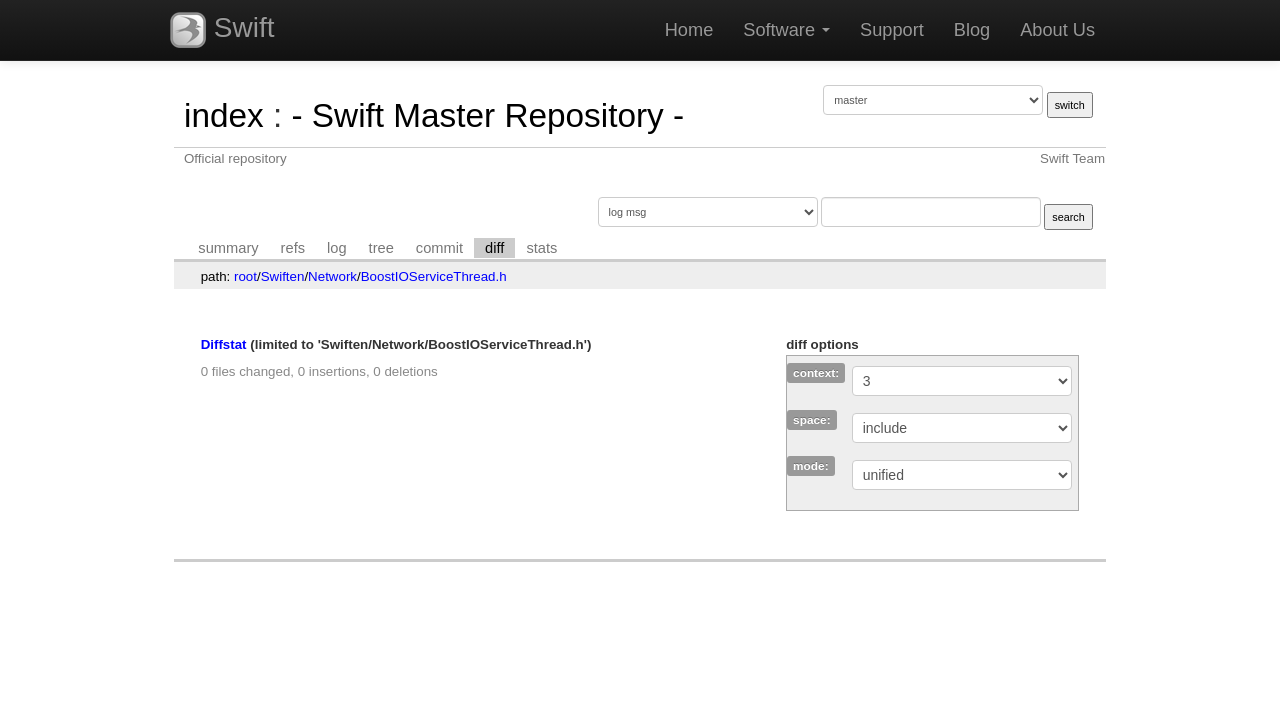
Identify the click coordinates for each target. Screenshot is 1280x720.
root (245, 276)
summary (228, 248)
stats (541, 248)
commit (439, 248)
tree (381, 248)
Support (892, 30)
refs (293, 248)
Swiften (283, 276)
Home (689, 30)
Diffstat (224, 344)
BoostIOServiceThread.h (434, 276)
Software (786, 30)
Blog (972, 30)
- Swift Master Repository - (487, 115)
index (224, 115)
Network (332, 276)
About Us (1057, 30)
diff (494, 248)
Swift (222, 30)
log (337, 248)
